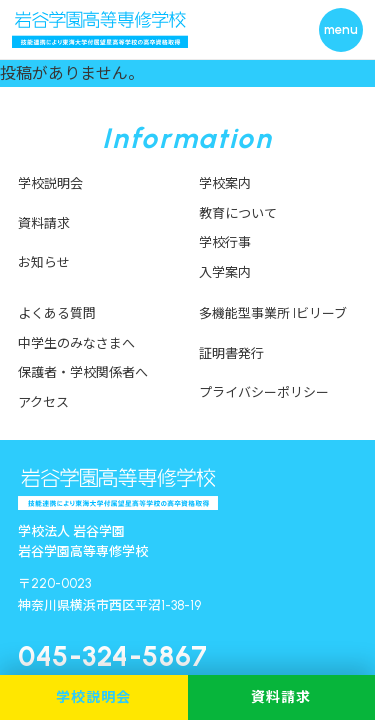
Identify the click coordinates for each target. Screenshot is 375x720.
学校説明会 (50, 183)
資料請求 (44, 223)
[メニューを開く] (341, 30)
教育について (238, 213)
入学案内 (225, 272)
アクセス (43, 402)
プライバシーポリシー (264, 392)
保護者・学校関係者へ (83, 372)
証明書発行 (231, 353)
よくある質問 (57, 313)
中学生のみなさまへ (76, 343)
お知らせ (44, 262)
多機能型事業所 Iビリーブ (273, 313)
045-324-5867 (113, 656)
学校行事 (225, 242)
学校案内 (225, 183)
